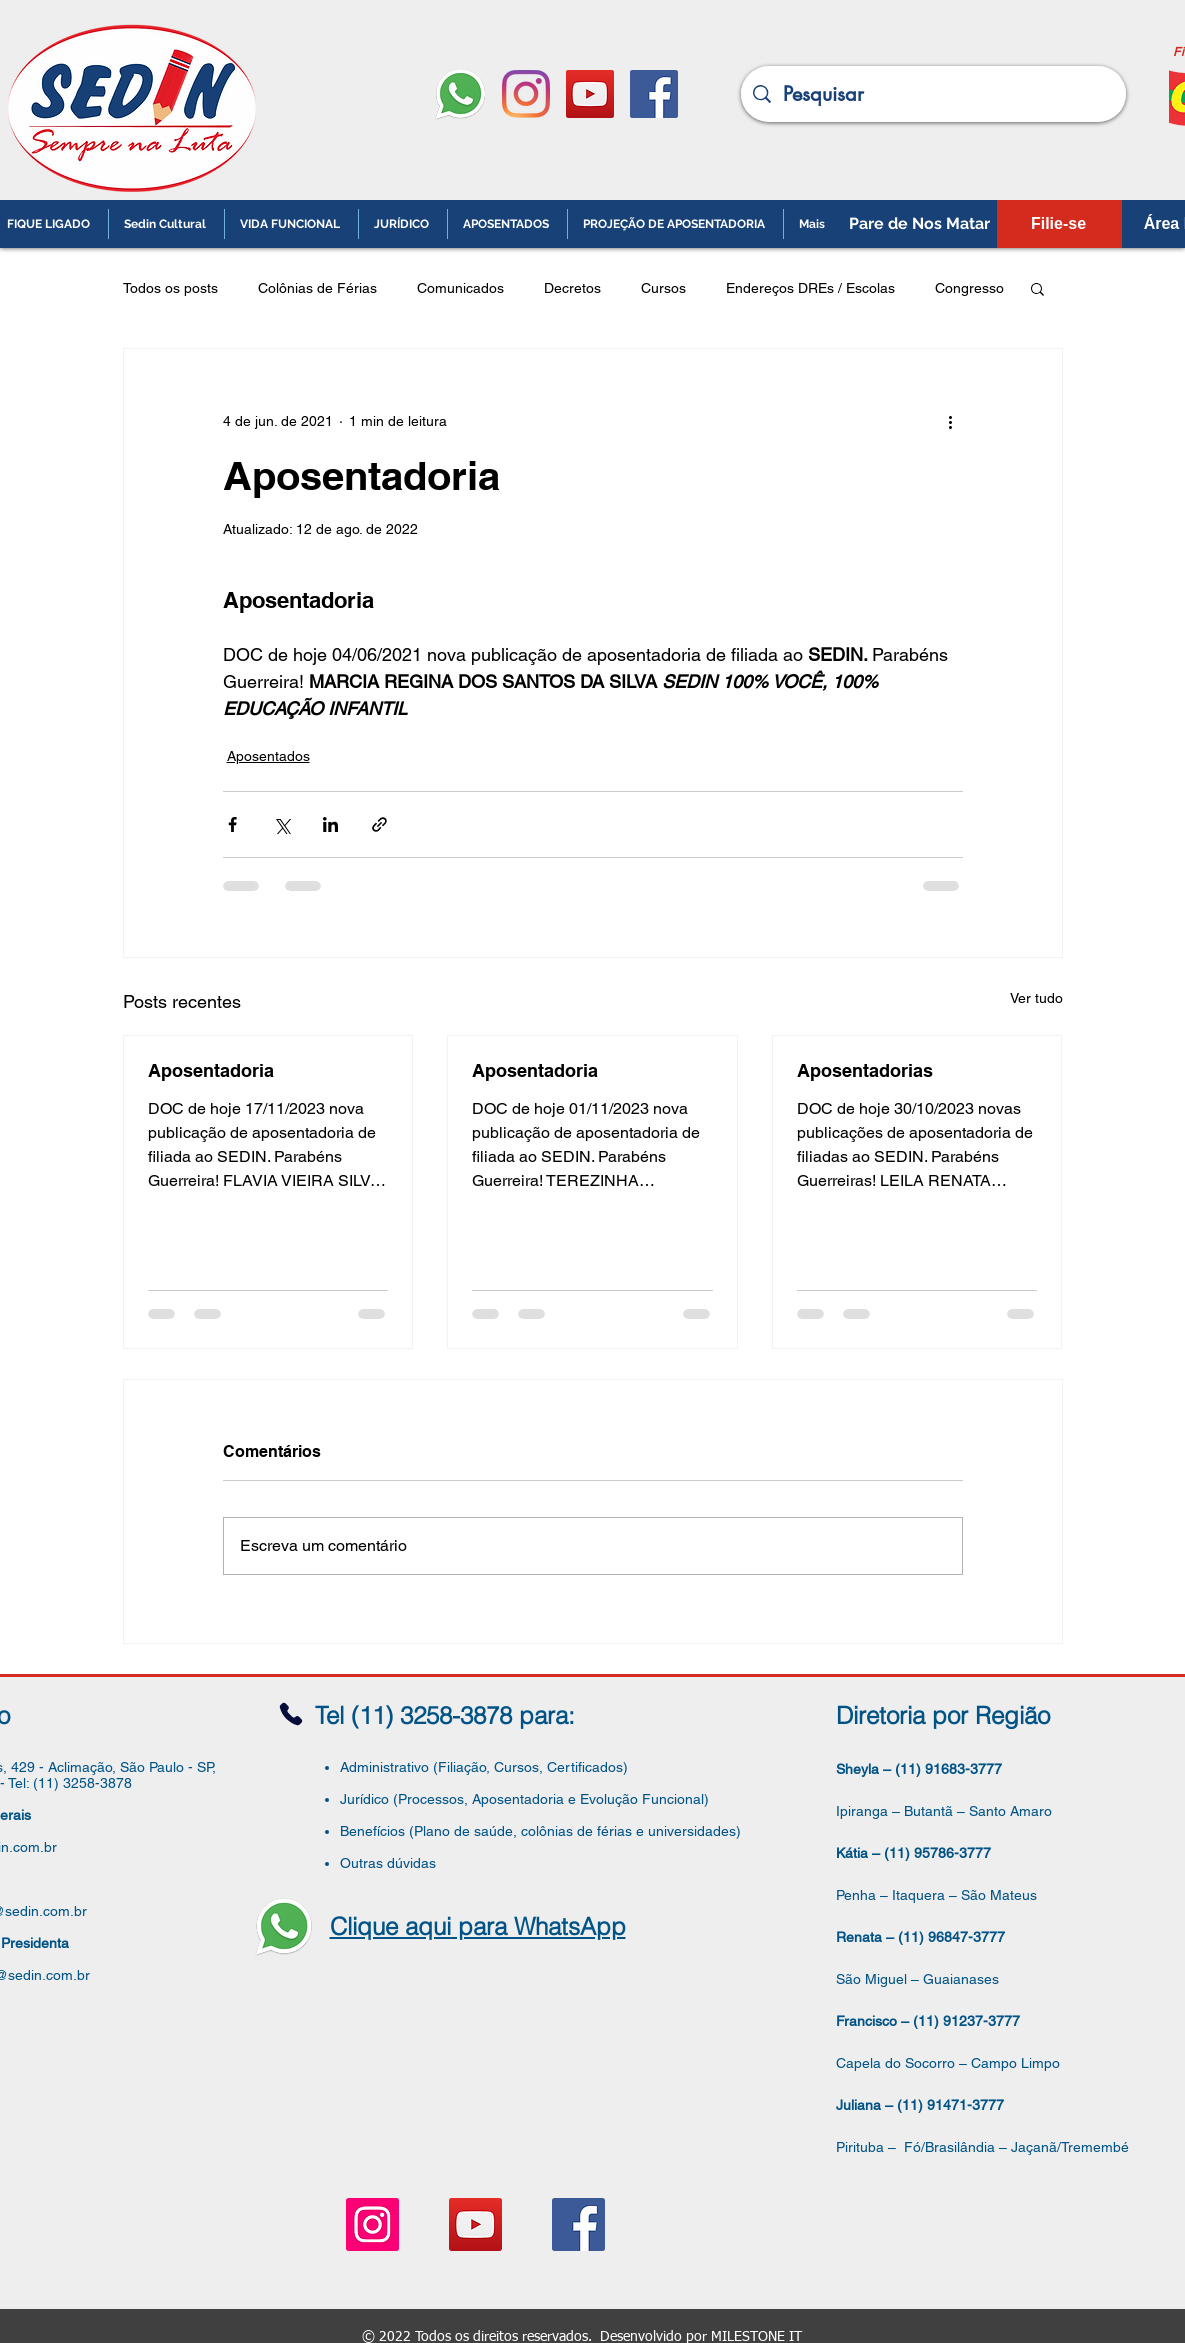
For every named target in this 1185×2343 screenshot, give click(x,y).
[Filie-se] (1059, 224)
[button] (1037, 288)
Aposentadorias (865, 1070)
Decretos (572, 288)
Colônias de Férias (317, 288)
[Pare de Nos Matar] (920, 224)
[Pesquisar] (933, 94)
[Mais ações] (951, 421)
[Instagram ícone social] (372, 2224)
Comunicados (460, 288)
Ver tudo (1036, 998)
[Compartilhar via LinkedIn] (330, 824)
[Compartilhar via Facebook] (232, 824)
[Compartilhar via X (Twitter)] (281, 824)
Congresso (969, 288)
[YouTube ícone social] (590, 94)
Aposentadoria (211, 1070)
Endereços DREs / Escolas (810, 288)
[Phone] (291, 1714)
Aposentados (268, 756)
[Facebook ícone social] (654, 94)
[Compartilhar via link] (379, 824)
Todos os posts (170, 288)
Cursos (663, 288)
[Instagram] (526, 94)
